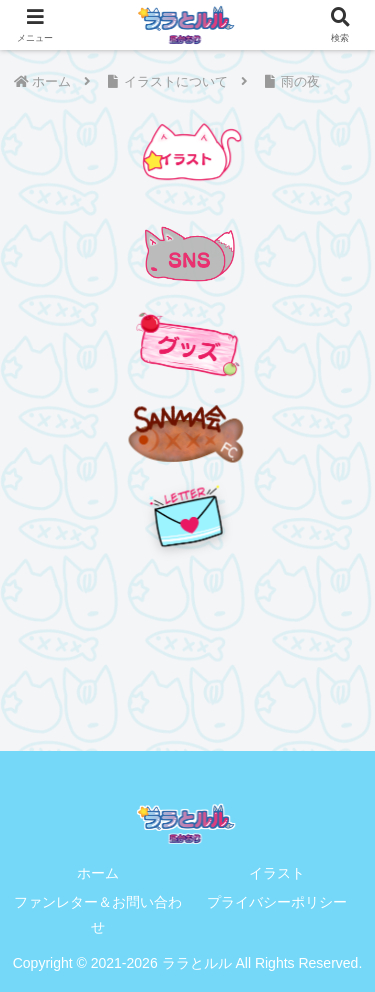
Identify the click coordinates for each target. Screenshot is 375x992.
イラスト (277, 873)
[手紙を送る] (188, 516)
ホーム (98, 873)
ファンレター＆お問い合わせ (98, 914)
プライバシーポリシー (277, 902)
